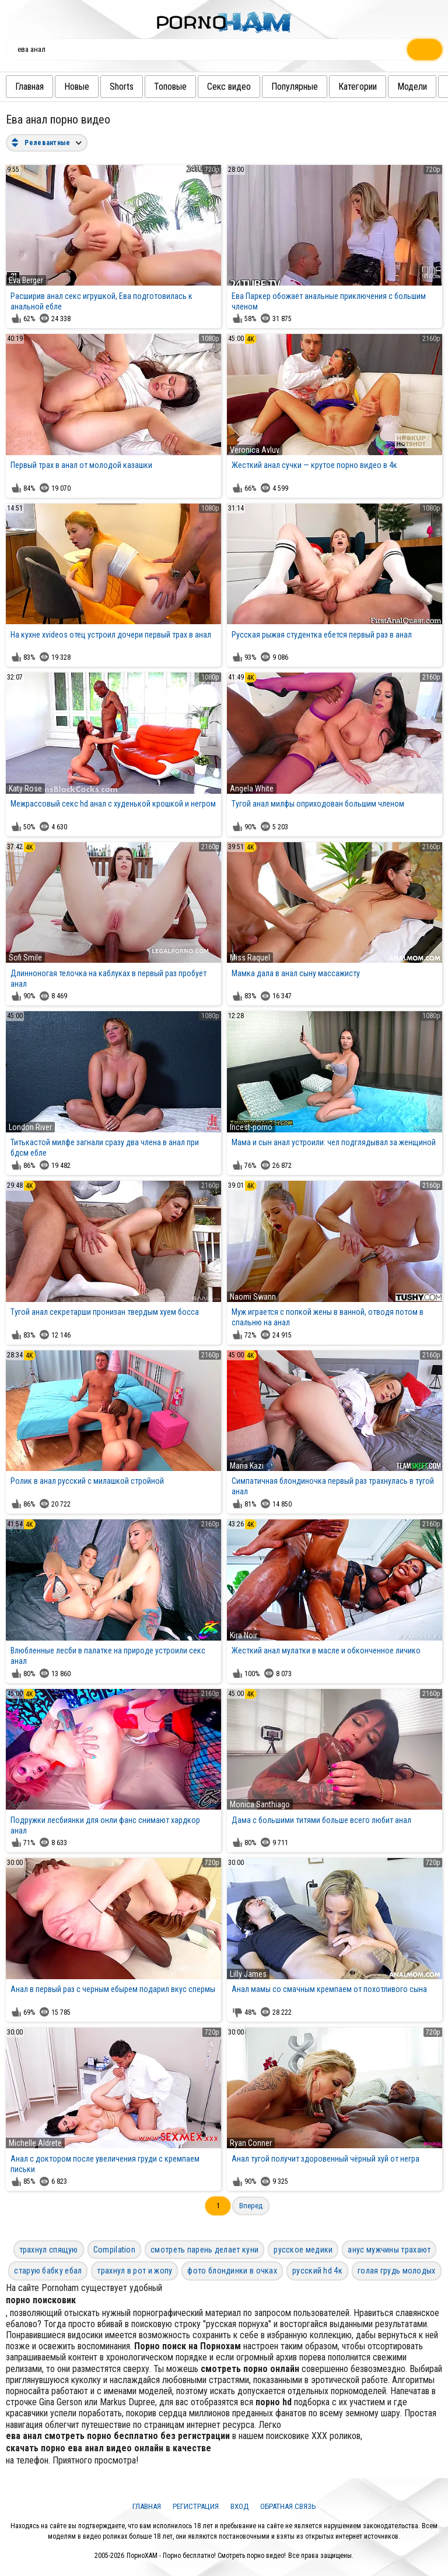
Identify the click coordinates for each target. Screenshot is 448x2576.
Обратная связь (288, 2506)
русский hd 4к (317, 2270)
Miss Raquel (250, 957)
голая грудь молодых (397, 2270)
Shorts (126, 86)
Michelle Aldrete (35, 2143)
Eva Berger (26, 280)
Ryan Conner (251, 2143)
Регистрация (196, 2506)
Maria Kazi (247, 1465)
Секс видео (233, 86)
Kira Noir (243, 1635)
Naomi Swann (253, 1296)
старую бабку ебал (48, 2270)
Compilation (114, 2249)
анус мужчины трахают (389, 2249)
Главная (33, 86)
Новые (80, 86)
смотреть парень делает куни (204, 2249)
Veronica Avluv (254, 450)
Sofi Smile (25, 957)
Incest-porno (251, 1127)
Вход (239, 2506)
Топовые (174, 86)
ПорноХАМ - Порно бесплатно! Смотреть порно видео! (206, 2556)
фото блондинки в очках (232, 2270)
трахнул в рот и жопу (134, 2270)
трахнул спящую (48, 2249)
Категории (361, 86)
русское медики (303, 2249)
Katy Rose (25, 788)
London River (30, 1127)
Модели (416, 86)
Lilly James (248, 1974)
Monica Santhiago (260, 1804)
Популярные (298, 86)
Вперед (250, 2205)
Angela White (252, 788)
